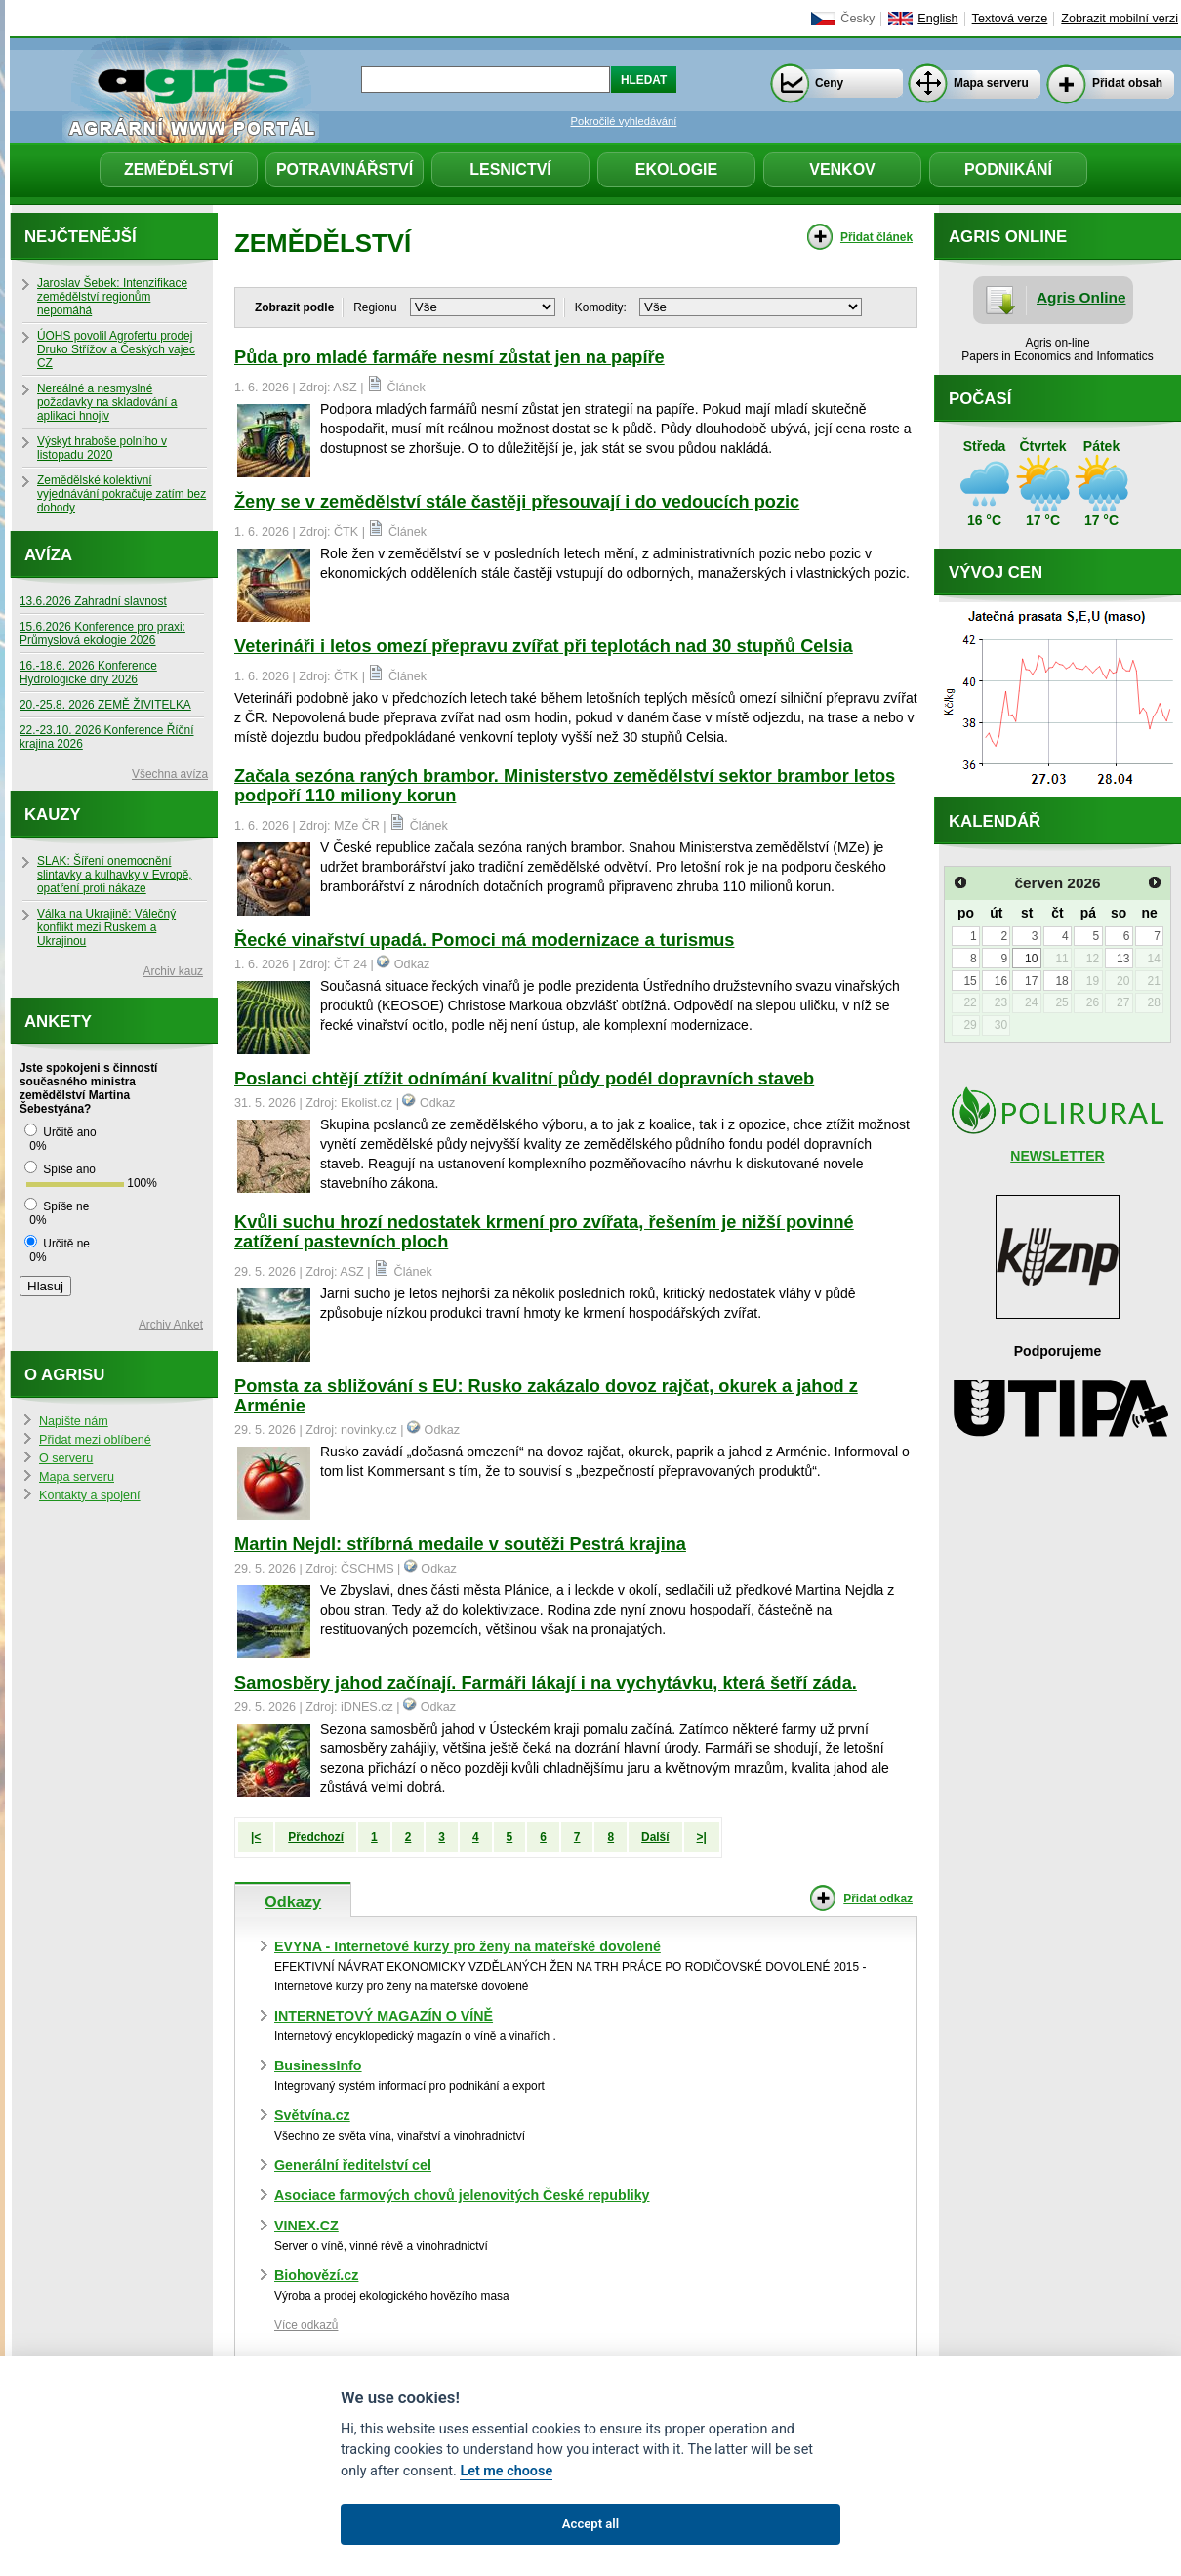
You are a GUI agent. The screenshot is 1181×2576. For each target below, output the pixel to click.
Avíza (48, 555)
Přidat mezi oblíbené (95, 1440)
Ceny (829, 83)
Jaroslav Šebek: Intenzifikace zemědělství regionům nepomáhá (112, 296)
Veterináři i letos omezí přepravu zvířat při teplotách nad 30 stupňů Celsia (543, 646)
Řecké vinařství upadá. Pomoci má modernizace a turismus (484, 940)
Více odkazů (306, 2325)
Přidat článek (876, 237)
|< (256, 1837)
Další (655, 1837)
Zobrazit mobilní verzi (1119, 18)
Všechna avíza (170, 774)
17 (1031, 981)
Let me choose (506, 2471)
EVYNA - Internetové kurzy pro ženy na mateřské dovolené (467, 1946)
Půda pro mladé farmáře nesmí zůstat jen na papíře (449, 357)
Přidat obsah (1127, 83)
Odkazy (293, 1901)
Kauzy (52, 814)
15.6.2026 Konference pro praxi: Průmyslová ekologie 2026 (102, 633)
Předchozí (316, 1837)
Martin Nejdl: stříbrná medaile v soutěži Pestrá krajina (460, 1544)
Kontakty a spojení (90, 1495)
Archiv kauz (173, 971)
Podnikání (1008, 169)
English (937, 18)
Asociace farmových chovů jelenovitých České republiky (462, 2195)
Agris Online (1081, 297)
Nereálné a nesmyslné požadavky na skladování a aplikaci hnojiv (107, 402)
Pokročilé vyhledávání (624, 121)
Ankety (58, 1021)
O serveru (66, 1458)
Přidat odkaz (878, 1898)
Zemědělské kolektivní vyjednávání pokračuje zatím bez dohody (121, 493)
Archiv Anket (171, 1324)
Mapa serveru (991, 83)
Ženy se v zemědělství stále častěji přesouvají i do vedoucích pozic (516, 501)
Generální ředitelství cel (352, 2165)
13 (1123, 958)
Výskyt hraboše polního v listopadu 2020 (102, 448)
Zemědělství (178, 169)
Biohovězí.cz (316, 2275)
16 (1001, 981)
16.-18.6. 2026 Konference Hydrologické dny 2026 (88, 672)
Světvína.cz (312, 2115)
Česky (857, 18)
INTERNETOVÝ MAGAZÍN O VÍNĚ (383, 2016)
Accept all (590, 2523)
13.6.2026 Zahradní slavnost (93, 601)
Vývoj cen (995, 572)
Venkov (842, 169)
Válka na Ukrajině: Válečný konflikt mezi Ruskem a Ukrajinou (106, 927)
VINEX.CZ (306, 2225)
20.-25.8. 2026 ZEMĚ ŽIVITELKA (105, 705)
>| (702, 1837)
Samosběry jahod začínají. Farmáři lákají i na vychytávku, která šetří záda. (545, 1683)
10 (1031, 958)
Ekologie (676, 169)
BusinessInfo (318, 2065)
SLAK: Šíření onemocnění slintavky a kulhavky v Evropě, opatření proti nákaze (114, 874)
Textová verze (1010, 18)
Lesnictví (510, 169)
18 (1061, 981)
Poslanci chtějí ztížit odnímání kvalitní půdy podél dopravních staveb (524, 1078)
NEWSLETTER (1057, 1156)
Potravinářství (344, 169)
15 (969, 981)
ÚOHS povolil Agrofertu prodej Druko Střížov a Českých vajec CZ (116, 349)
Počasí (980, 398)
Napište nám (73, 1421)
